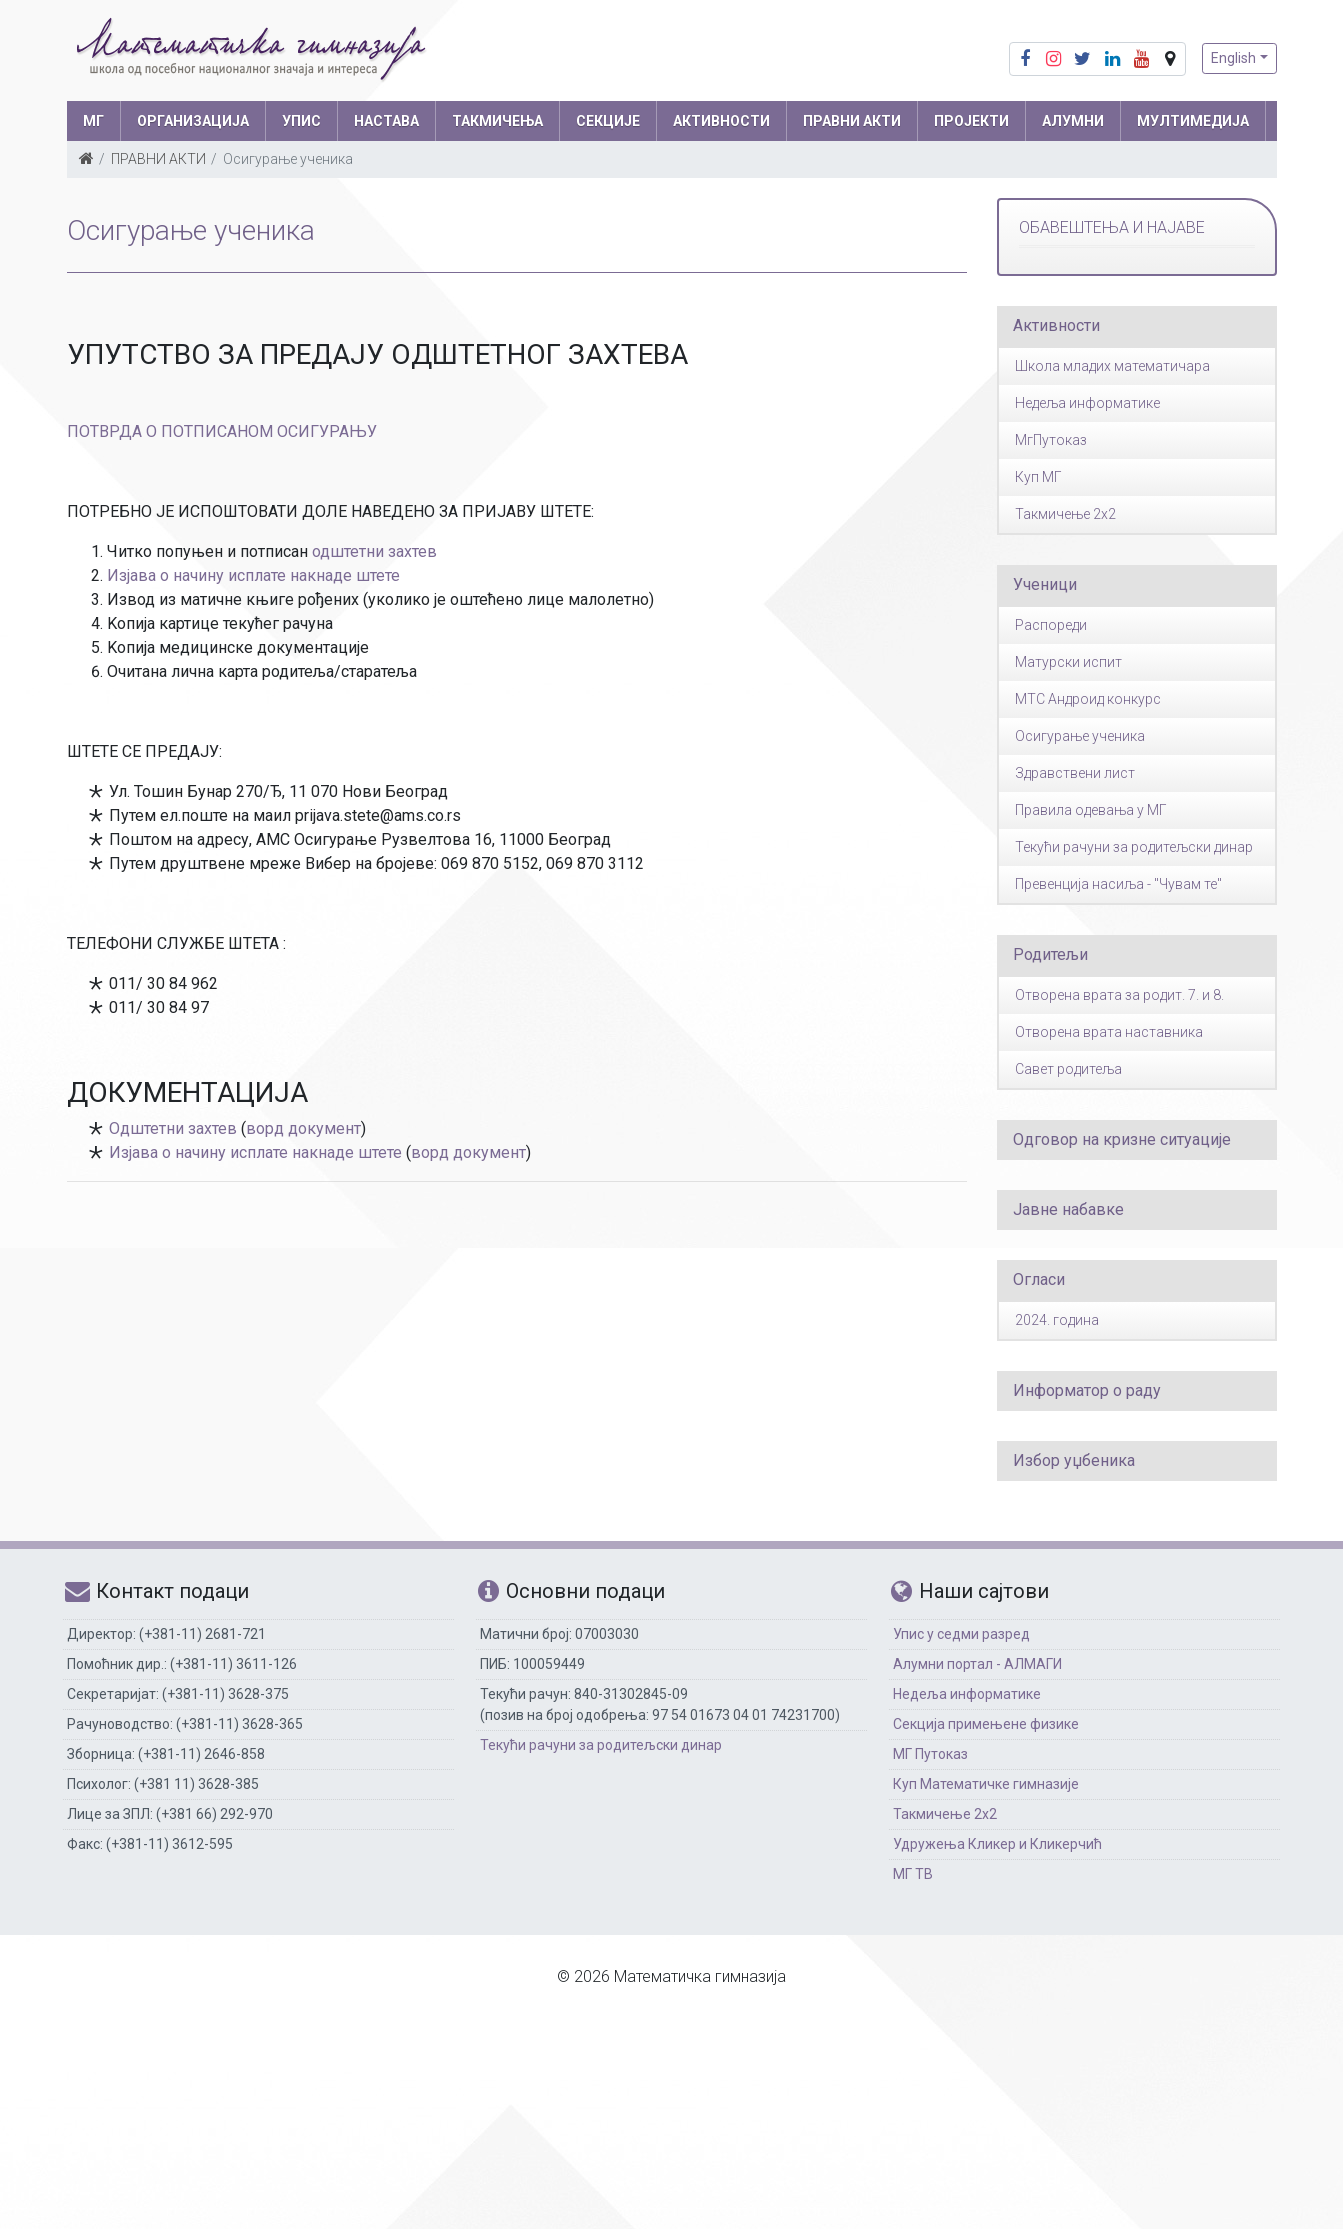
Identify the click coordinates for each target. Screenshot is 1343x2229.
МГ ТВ (913, 1874)
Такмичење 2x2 (1065, 514)
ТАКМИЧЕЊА (497, 121)
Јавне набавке (1068, 1209)
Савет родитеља (1068, 1069)
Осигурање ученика (1080, 736)
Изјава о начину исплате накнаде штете (253, 575)
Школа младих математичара (1112, 366)
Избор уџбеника (1074, 1460)
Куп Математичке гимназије (986, 1784)
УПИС (301, 121)
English (1233, 58)
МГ (93, 121)
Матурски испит (1068, 662)
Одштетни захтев (173, 1128)
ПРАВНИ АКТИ (852, 121)
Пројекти (971, 121)
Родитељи (1050, 954)
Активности (1056, 325)
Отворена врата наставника (1109, 1032)
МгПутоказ (1051, 440)
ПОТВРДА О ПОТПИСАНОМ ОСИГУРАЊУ (222, 431)
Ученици (1045, 584)
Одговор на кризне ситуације (1122, 1139)
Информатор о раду (1087, 1390)
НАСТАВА (386, 121)
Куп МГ (1038, 477)
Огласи (1039, 1279)
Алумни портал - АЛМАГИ (977, 1664)
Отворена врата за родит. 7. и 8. (1119, 995)
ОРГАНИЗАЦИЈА (193, 121)
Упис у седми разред (961, 1634)
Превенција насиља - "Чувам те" (1118, 884)
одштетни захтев (374, 551)
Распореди (1051, 625)
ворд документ (303, 1128)
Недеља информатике (1087, 403)
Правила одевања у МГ (1091, 810)
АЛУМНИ (1073, 121)
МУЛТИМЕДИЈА (1193, 121)
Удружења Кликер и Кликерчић (997, 1844)
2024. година (1057, 1320)
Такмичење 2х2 (945, 1814)
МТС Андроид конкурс (1088, 699)
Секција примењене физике (986, 1724)
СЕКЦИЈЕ (608, 121)
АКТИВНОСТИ (721, 121)
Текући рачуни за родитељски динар (1134, 847)
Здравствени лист (1075, 773)
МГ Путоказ (930, 1754)
